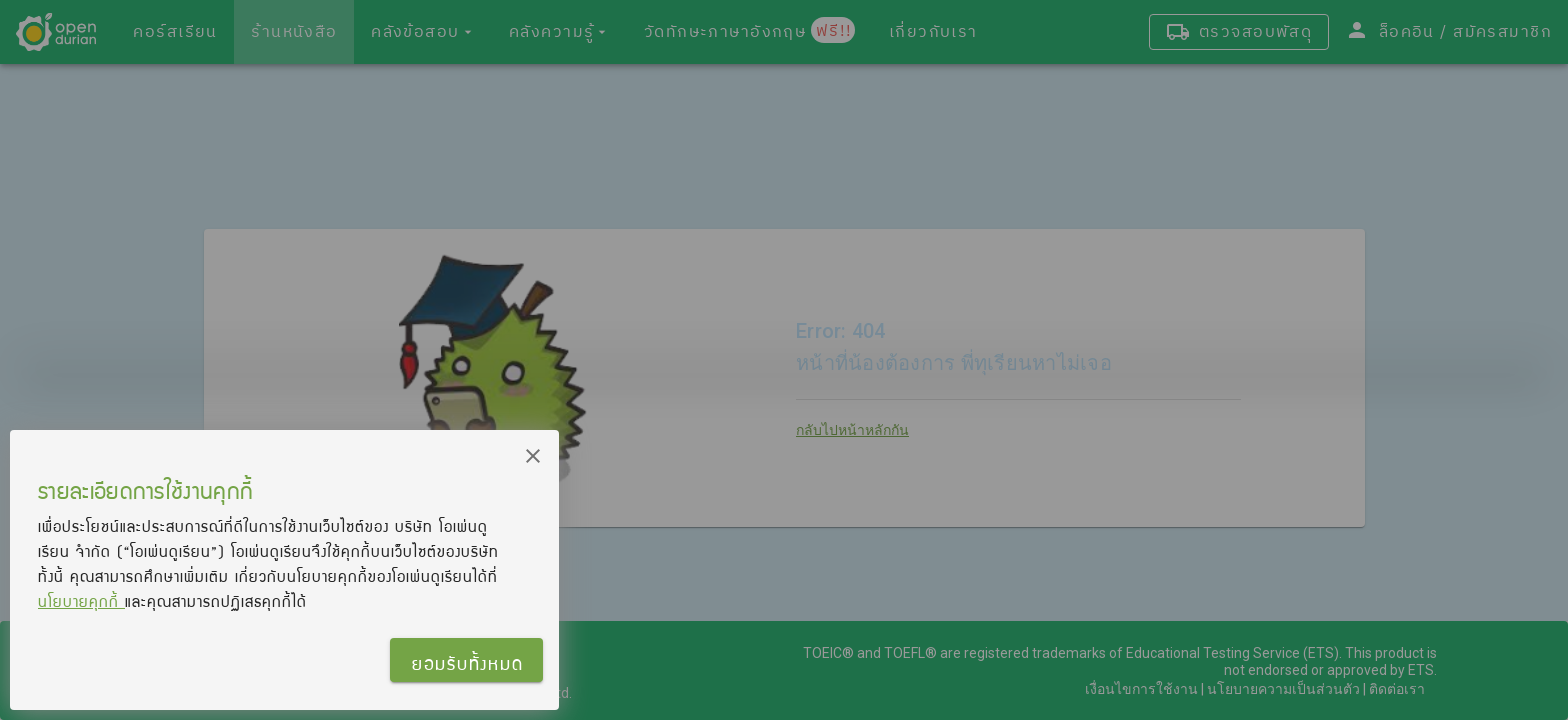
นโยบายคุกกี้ (81, 601)
